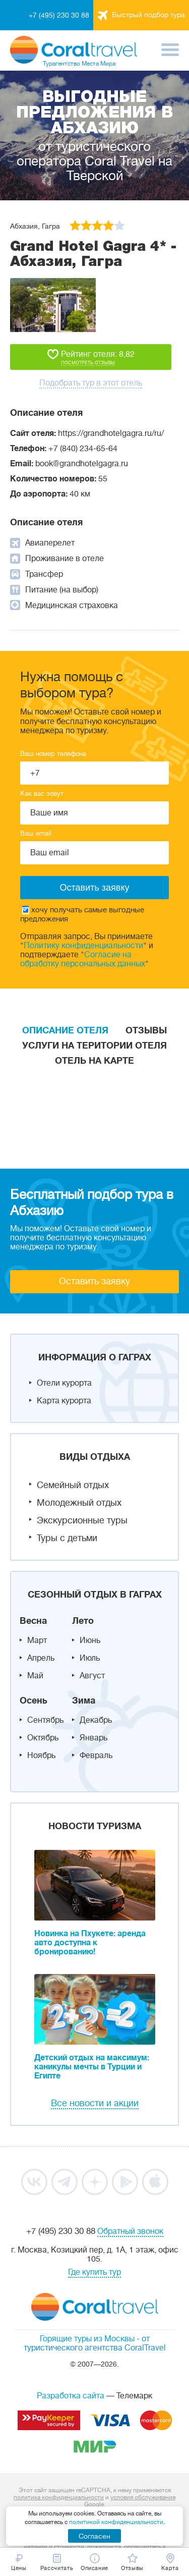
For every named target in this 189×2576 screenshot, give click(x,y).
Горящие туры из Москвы (87, 2338)
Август (92, 1675)
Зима (83, 1700)
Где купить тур (94, 2272)
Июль (90, 1658)
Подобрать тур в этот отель (90, 383)
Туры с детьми (67, 1538)
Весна (33, 1621)
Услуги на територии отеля (94, 1045)
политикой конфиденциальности (116, 2522)
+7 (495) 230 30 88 (59, 15)
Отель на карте (94, 1061)
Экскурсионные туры (82, 1520)
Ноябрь (41, 1755)
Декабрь (96, 1720)
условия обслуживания (142, 2497)
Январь (93, 1737)
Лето (83, 1621)
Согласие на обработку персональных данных (82, 959)
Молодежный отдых (79, 1503)
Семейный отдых (73, 1485)
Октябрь (42, 1737)
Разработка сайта (70, 2395)
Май (35, 1675)
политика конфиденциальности (59, 2497)
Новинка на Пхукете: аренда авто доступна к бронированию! (90, 1942)
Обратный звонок (130, 2231)
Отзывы (146, 1030)
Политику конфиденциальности (83, 945)
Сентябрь (45, 1720)
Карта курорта (64, 1400)
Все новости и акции (95, 2103)
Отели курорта (64, 1383)
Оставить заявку (94, 1281)
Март (37, 1640)
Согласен (94, 2536)
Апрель (40, 1658)
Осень (33, 1700)
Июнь (90, 1640)
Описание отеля (65, 1030)
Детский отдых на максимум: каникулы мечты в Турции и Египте (91, 2066)
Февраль (96, 1755)
